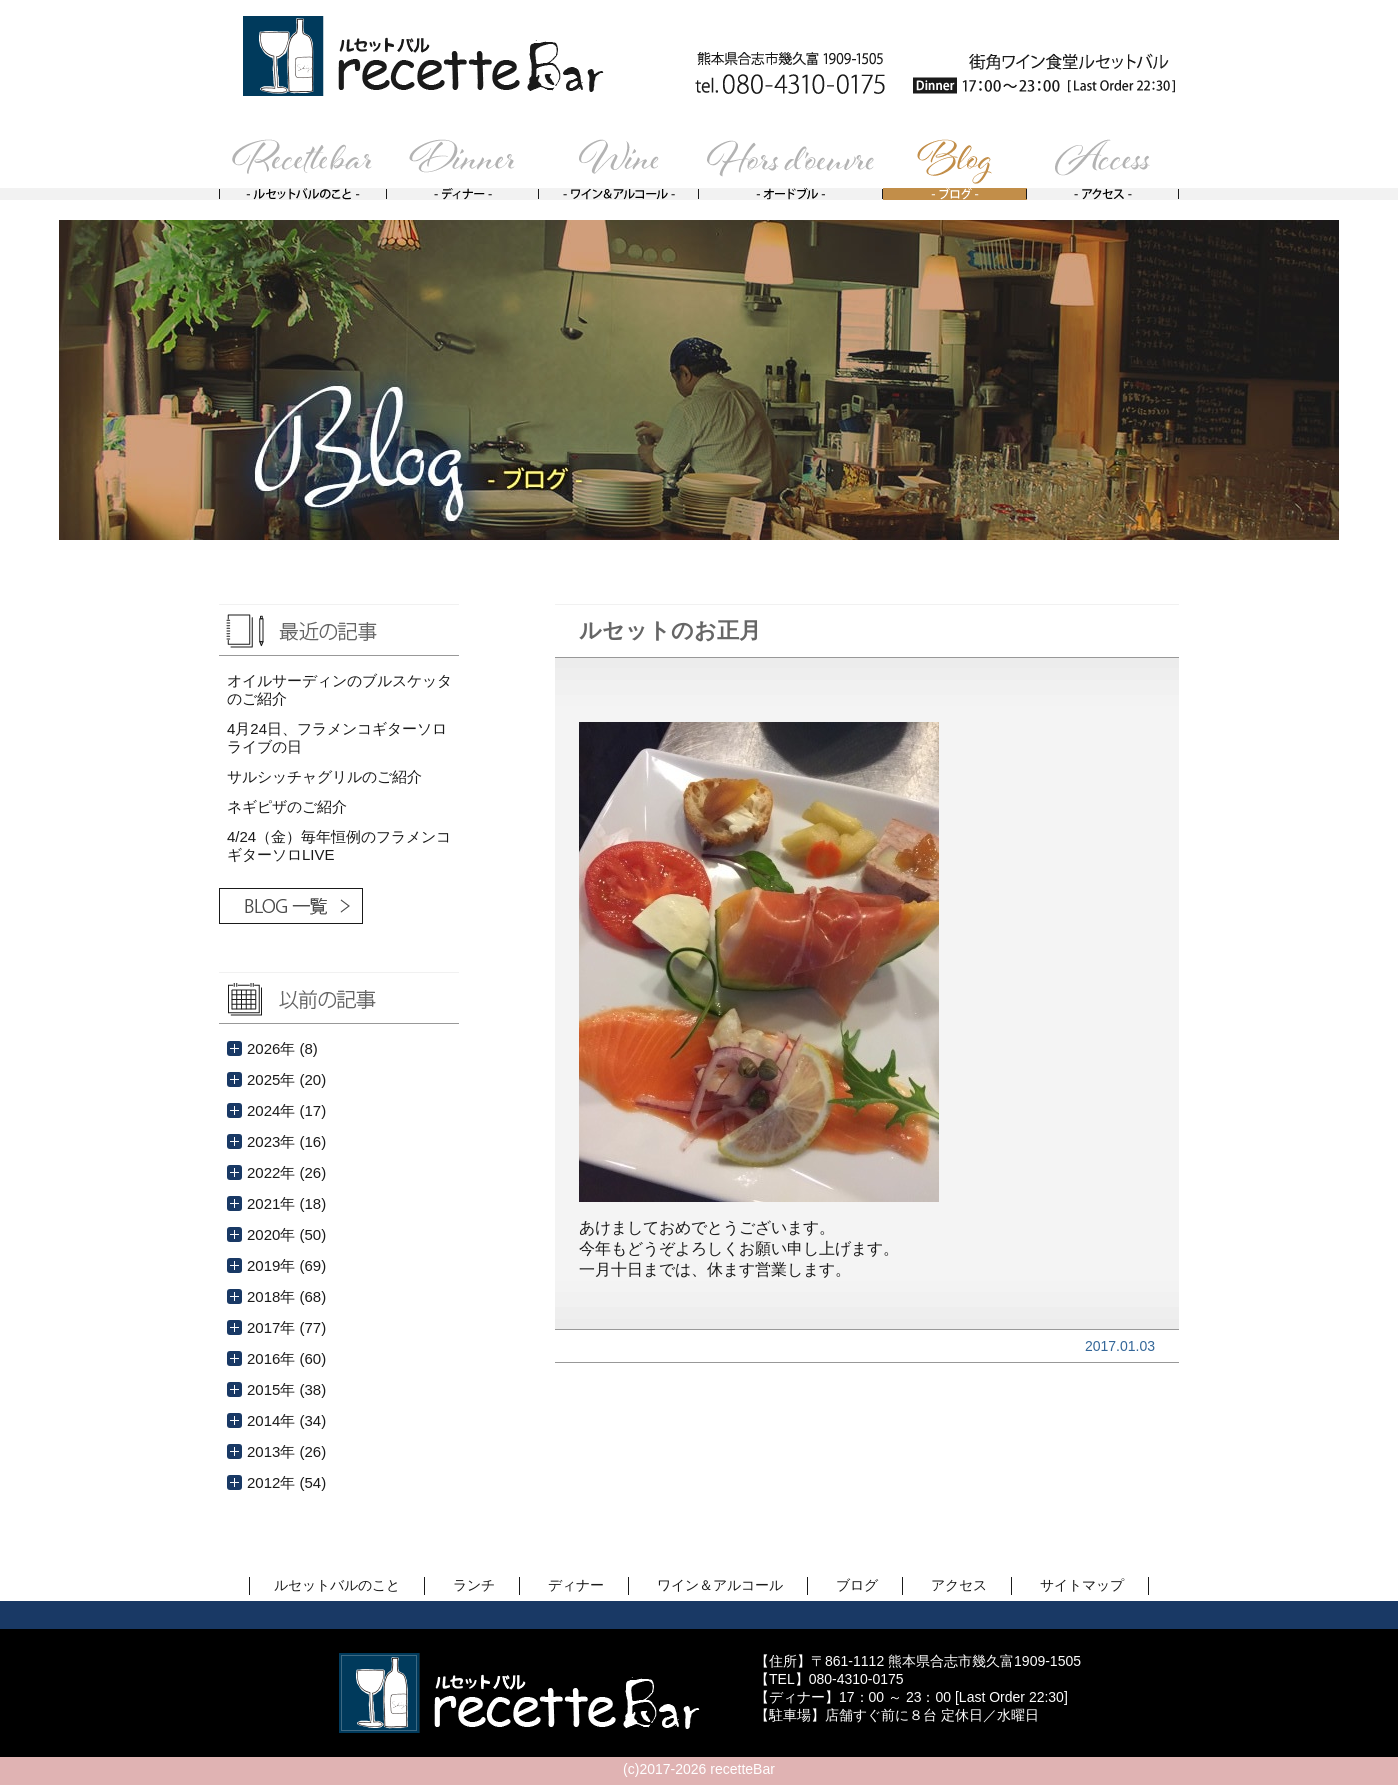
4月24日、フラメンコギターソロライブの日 (337, 737)
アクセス (959, 1585)
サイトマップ (1082, 1585)
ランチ (474, 1585)
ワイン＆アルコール (720, 1585)
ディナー (576, 1585)
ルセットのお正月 (670, 630)
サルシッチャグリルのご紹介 (324, 776)
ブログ (857, 1585)
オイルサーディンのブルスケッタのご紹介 (339, 689)
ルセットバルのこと (337, 1585)
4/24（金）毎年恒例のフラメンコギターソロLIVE (339, 845)
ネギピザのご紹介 (287, 806)
